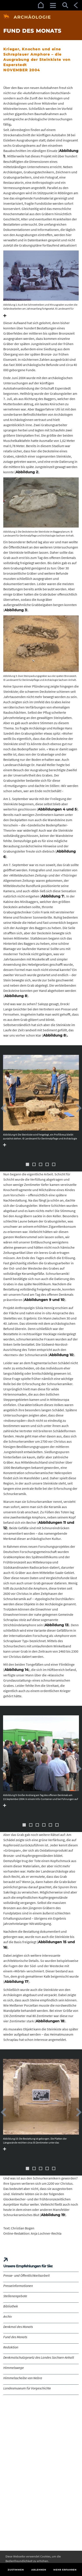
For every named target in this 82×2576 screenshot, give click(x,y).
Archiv (7, 2316)
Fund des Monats (15, 2337)
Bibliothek (10, 2306)
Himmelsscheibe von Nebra (22, 2378)
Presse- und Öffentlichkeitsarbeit (26, 2275)
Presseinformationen (18, 2285)
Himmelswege (13, 2367)
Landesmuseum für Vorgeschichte (27, 2388)
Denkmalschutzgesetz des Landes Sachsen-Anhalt (38, 2357)
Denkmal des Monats (18, 2326)
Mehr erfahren (65, 2569)
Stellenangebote (15, 2296)
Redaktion (10, 2347)
